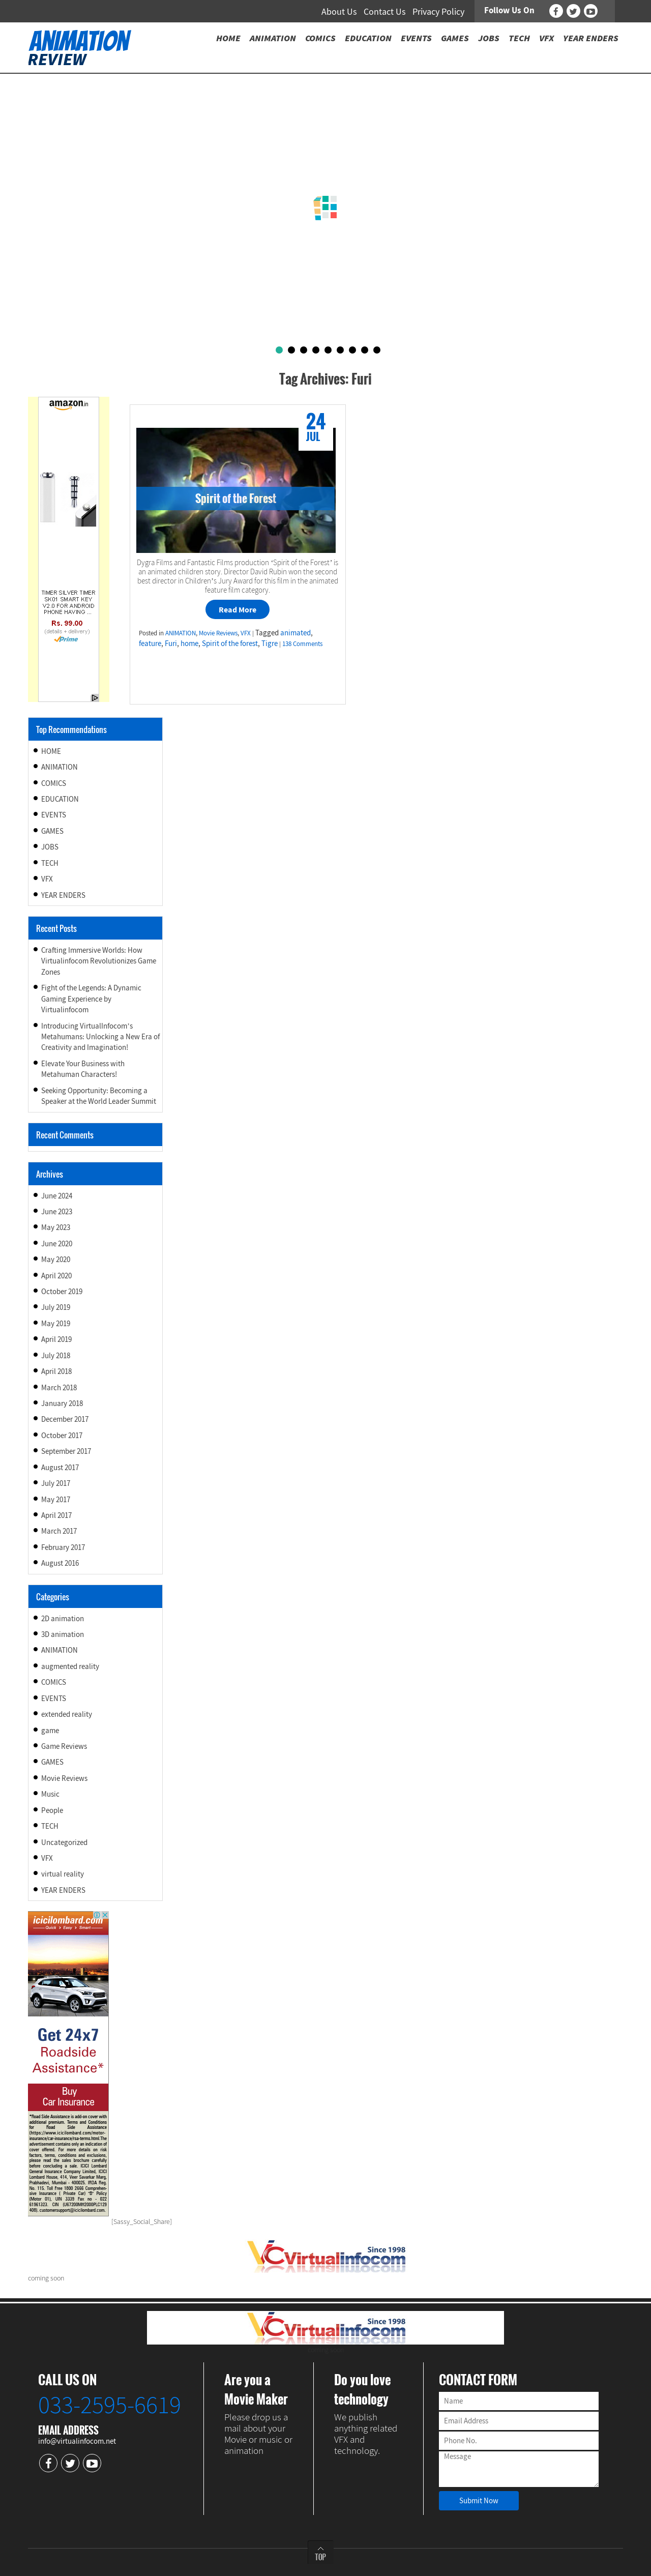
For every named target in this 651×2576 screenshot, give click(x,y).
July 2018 (55, 1355)
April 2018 (56, 1371)
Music (50, 1794)
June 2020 (56, 1243)
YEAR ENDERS (63, 895)
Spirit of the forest (230, 643)
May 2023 (55, 1227)
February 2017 (63, 1547)
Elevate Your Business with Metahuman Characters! (83, 1069)
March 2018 (59, 1387)
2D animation (62, 1618)
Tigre (269, 643)
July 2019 (55, 1307)
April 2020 (56, 1275)
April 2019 (56, 1339)
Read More (237, 609)
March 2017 (59, 1531)
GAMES (52, 831)
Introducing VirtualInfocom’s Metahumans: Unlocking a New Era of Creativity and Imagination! (100, 1036)
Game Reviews (64, 1746)
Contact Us (385, 11)
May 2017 (55, 1499)
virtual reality (62, 1874)
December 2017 (64, 1419)
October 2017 (61, 1435)
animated (295, 632)
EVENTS (53, 814)
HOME (51, 751)
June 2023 (56, 1211)
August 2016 (60, 1563)
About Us (339, 11)
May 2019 (55, 1323)
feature (150, 643)
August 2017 (60, 1467)
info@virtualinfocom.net (77, 2441)
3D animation (62, 1634)
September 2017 (66, 1451)
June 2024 (56, 1196)
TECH (49, 863)
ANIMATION (180, 633)
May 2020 (55, 1259)
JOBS (49, 847)
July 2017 (55, 1483)
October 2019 (61, 1291)
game (50, 1730)
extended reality (66, 1714)
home (189, 643)
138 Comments (302, 643)
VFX (246, 633)
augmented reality (70, 1666)
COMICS (53, 783)
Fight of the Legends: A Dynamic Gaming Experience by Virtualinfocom (91, 998)
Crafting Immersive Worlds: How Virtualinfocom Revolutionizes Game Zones (98, 961)
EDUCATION (60, 799)
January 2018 (62, 1403)
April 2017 (56, 1515)
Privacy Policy (438, 11)
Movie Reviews (218, 633)
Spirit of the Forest (235, 498)
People (52, 1810)
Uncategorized (64, 1842)
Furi (171, 643)
